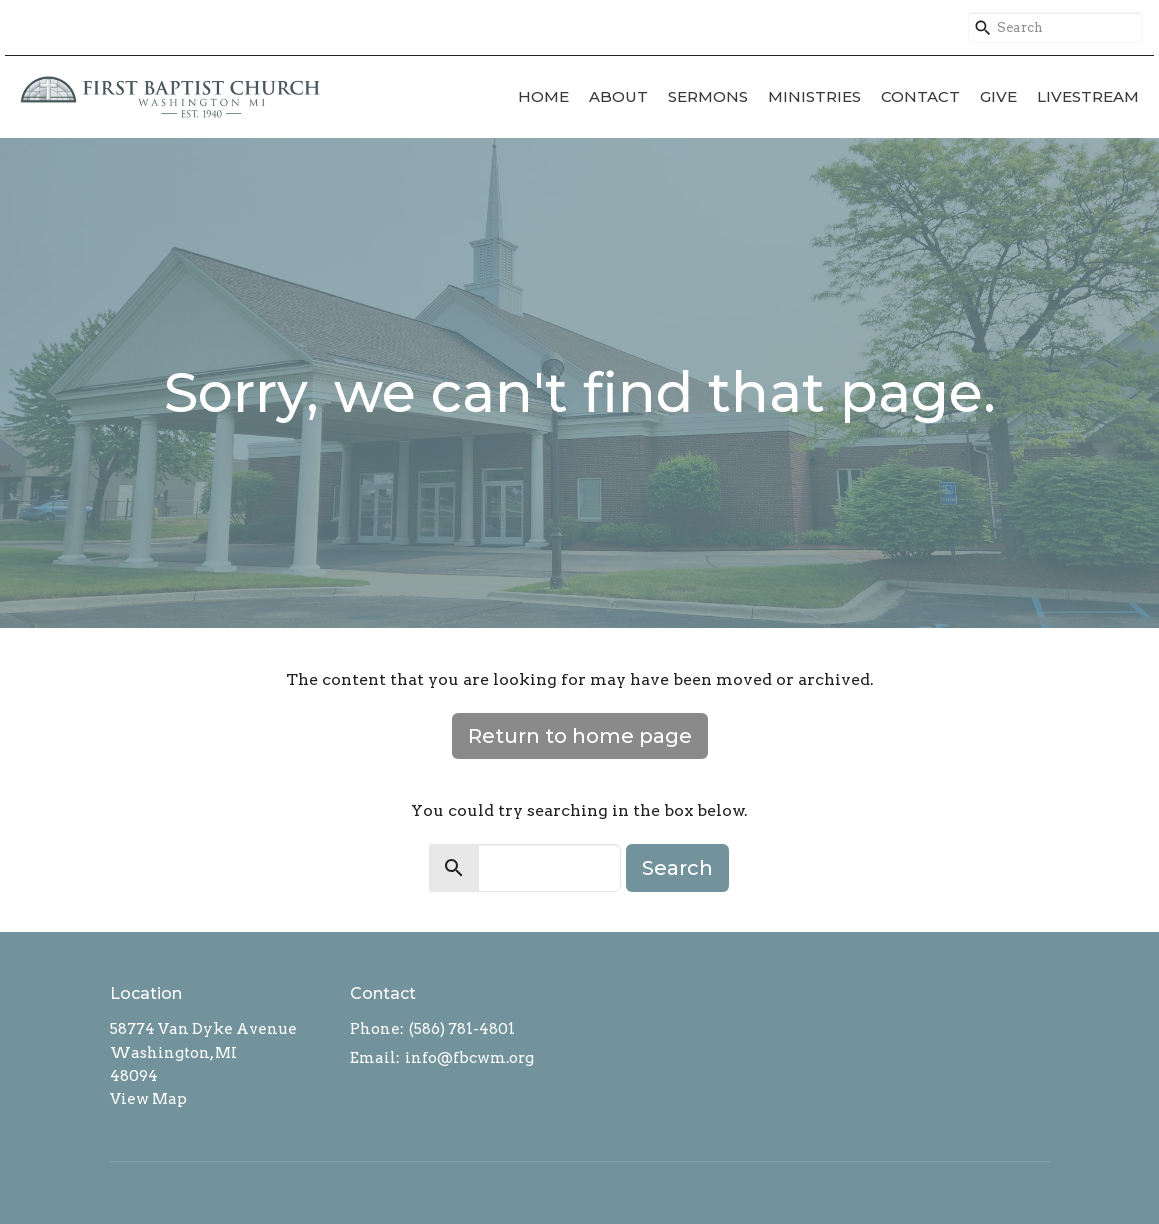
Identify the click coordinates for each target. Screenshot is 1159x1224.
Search (677, 868)
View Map (148, 1099)
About (618, 96)
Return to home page (580, 736)
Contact (920, 96)
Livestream (1088, 96)
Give (998, 96)
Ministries (814, 96)
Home (543, 96)
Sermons (708, 96)
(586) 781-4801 (462, 1029)
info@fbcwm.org (469, 1058)
